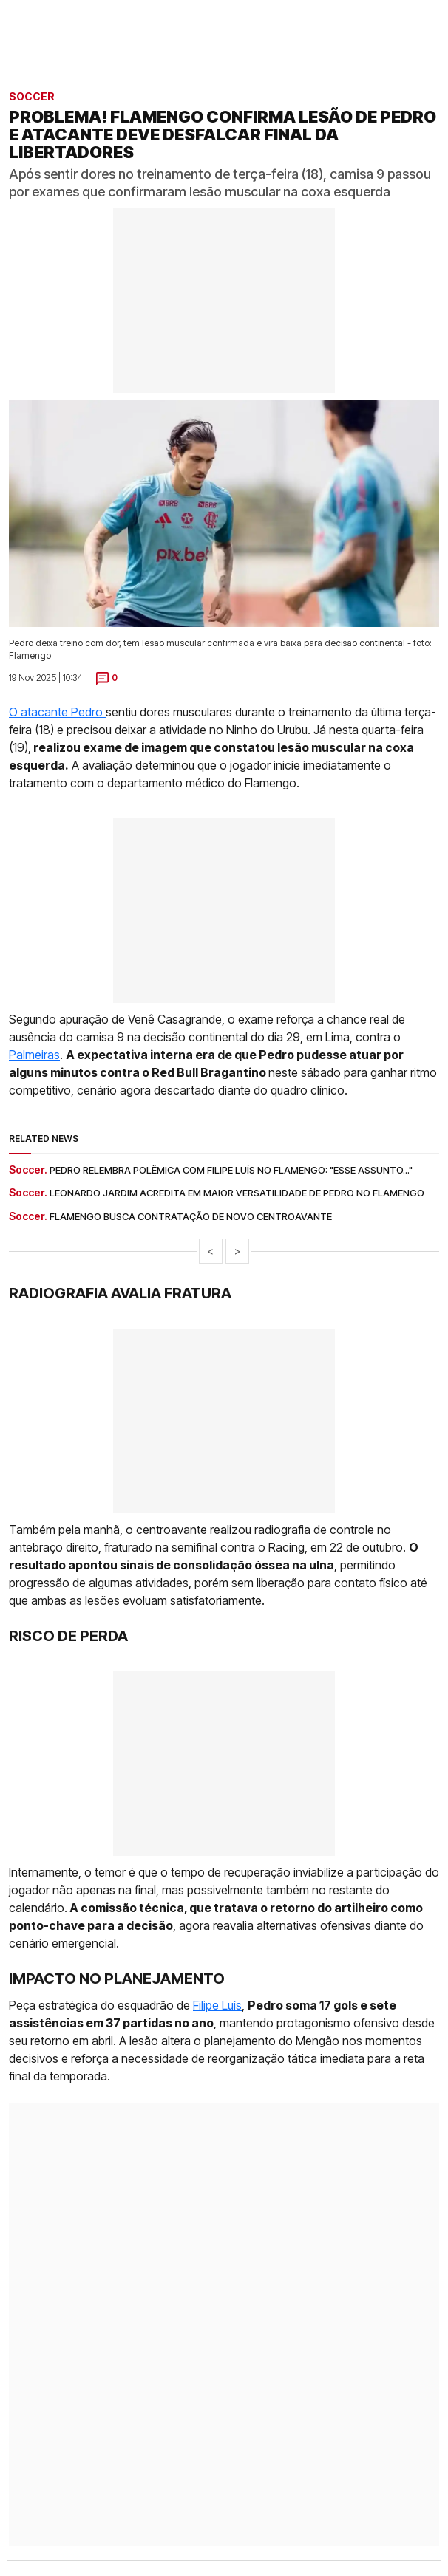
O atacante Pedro (57, 712)
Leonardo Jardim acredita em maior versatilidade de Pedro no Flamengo (237, 1193)
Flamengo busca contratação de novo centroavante (191, 1216)
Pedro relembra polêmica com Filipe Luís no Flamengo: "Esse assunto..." (231, 1170)
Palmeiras (34, 1054)
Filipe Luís (217, 2005)
